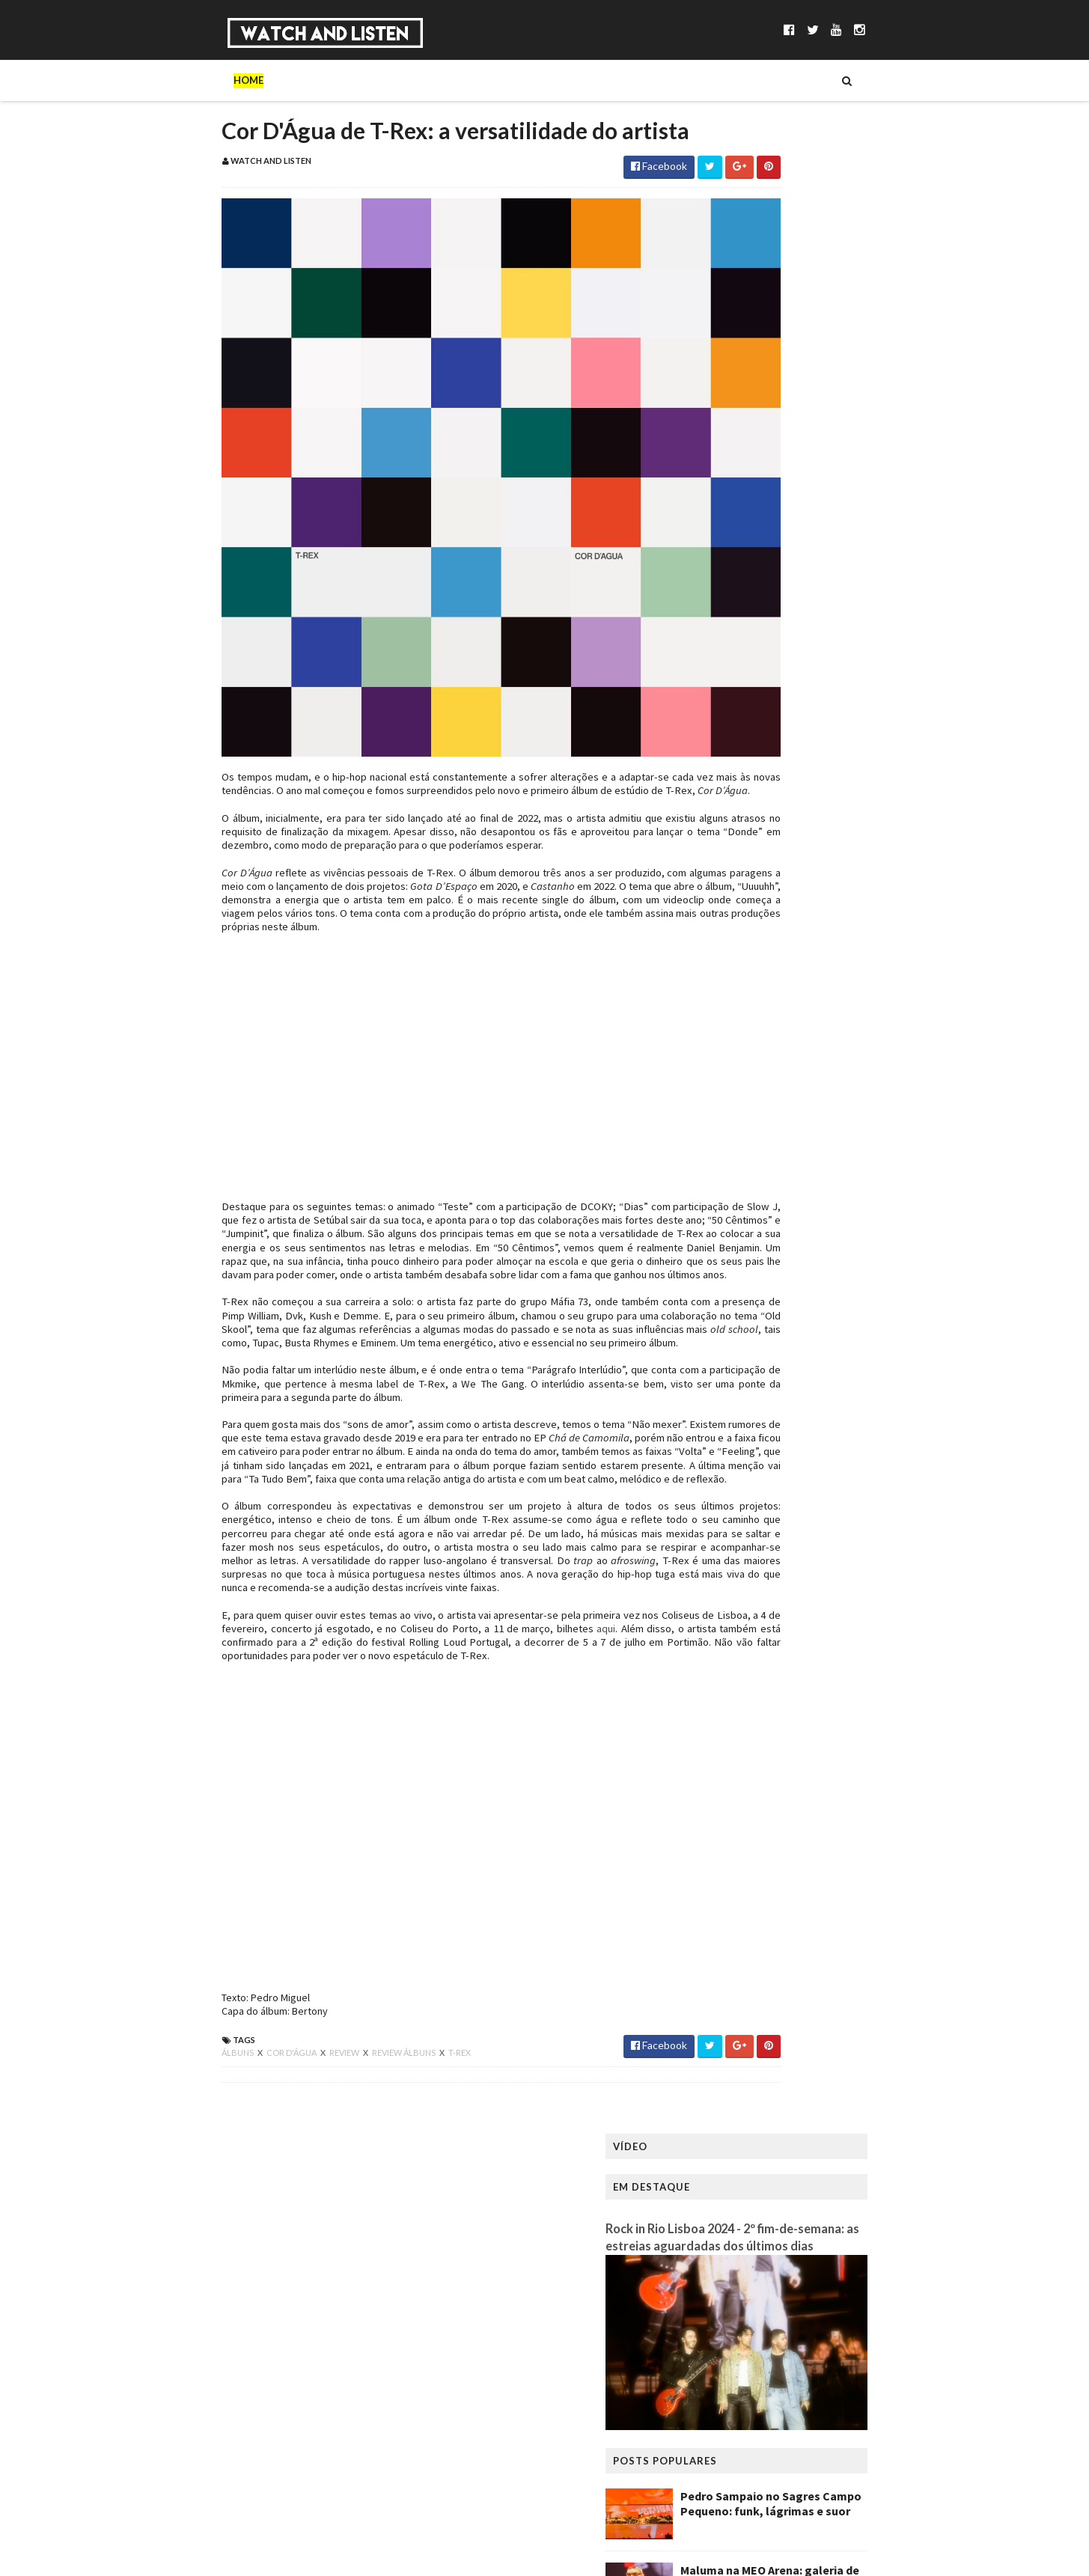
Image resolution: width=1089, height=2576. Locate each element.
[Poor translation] (55, 2359)
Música (267, 80)
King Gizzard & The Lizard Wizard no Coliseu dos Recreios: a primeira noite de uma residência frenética (865, 745)
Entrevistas (400, 80)
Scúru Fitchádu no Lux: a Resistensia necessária (841, 656)
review (249, 2110)
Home (153, 80)
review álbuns (308, 2110)
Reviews (575, 80)
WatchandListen (229, 2270)
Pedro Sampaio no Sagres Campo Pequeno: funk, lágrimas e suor (867, 508)
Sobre (208, 80)
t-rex (364, 2110)
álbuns (142, 2110)
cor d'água (196, 2110)
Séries (327, 80)
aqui (540, 1686)
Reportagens (493, 80)
